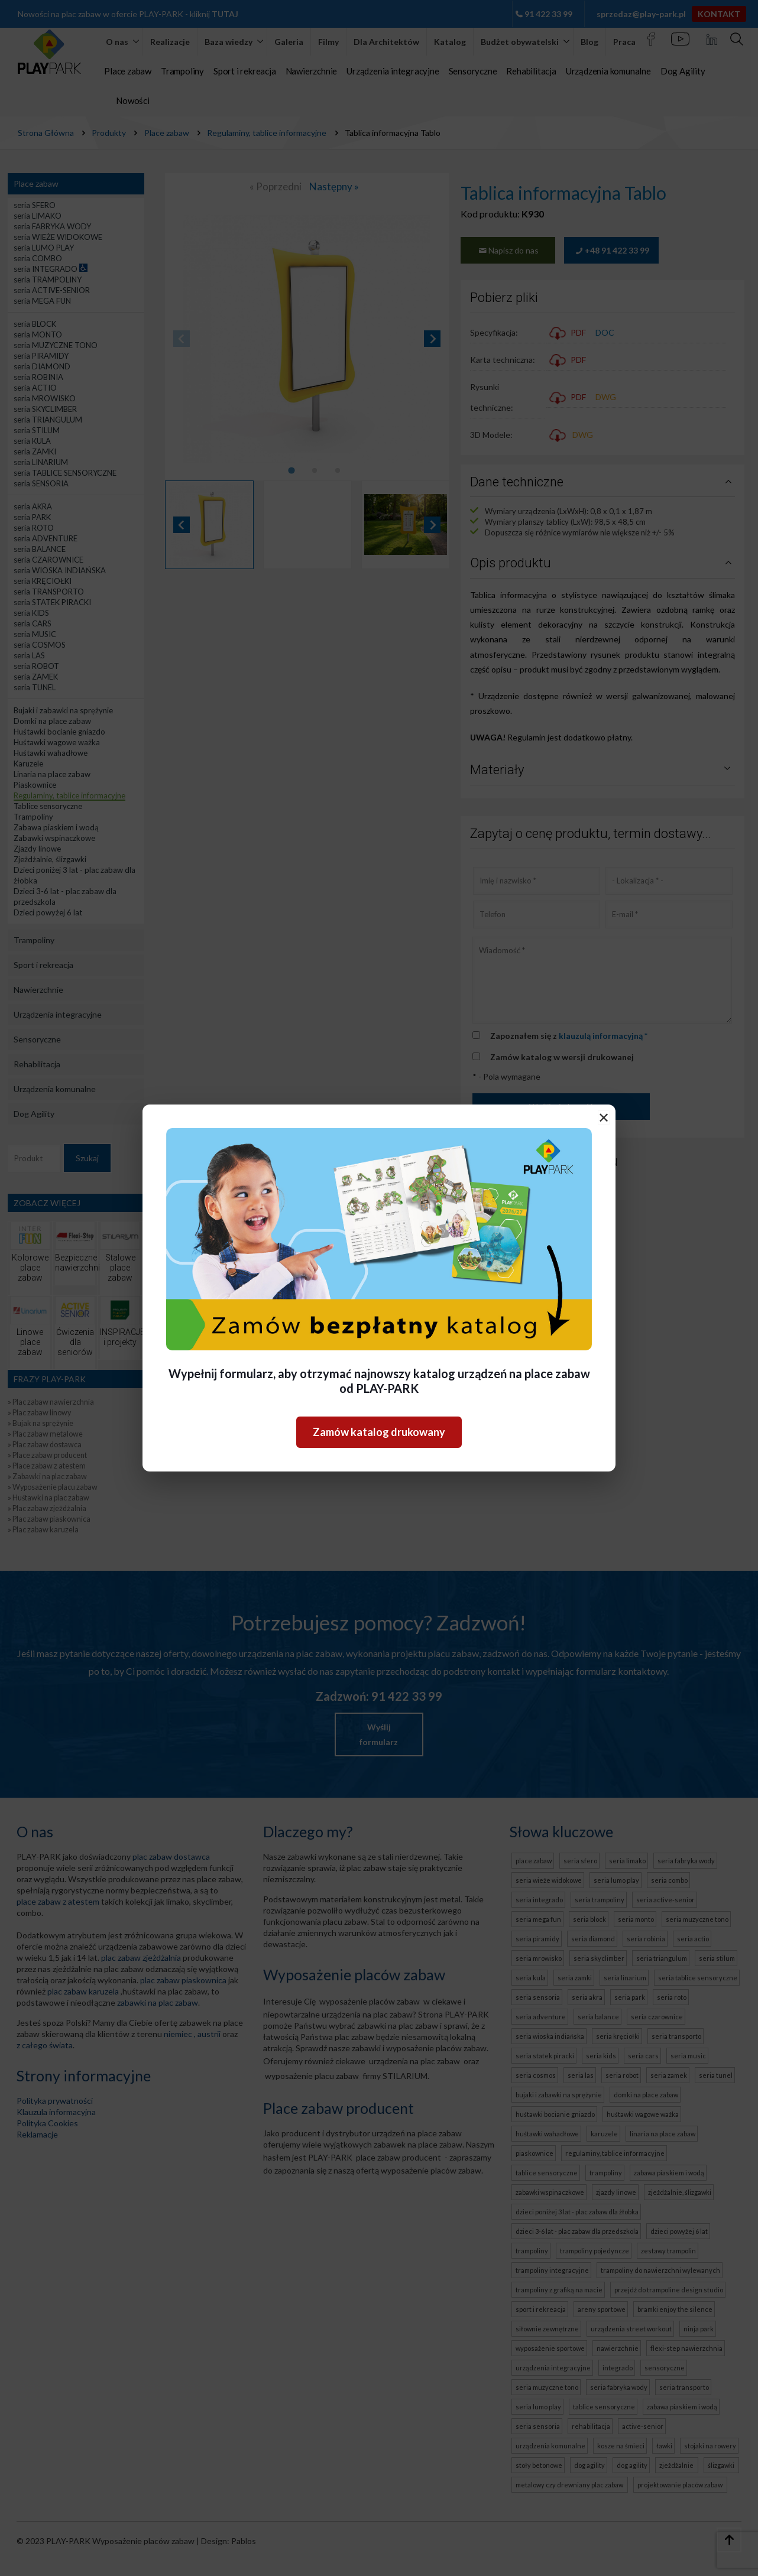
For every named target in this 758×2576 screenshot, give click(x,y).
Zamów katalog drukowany (379, 1431)
